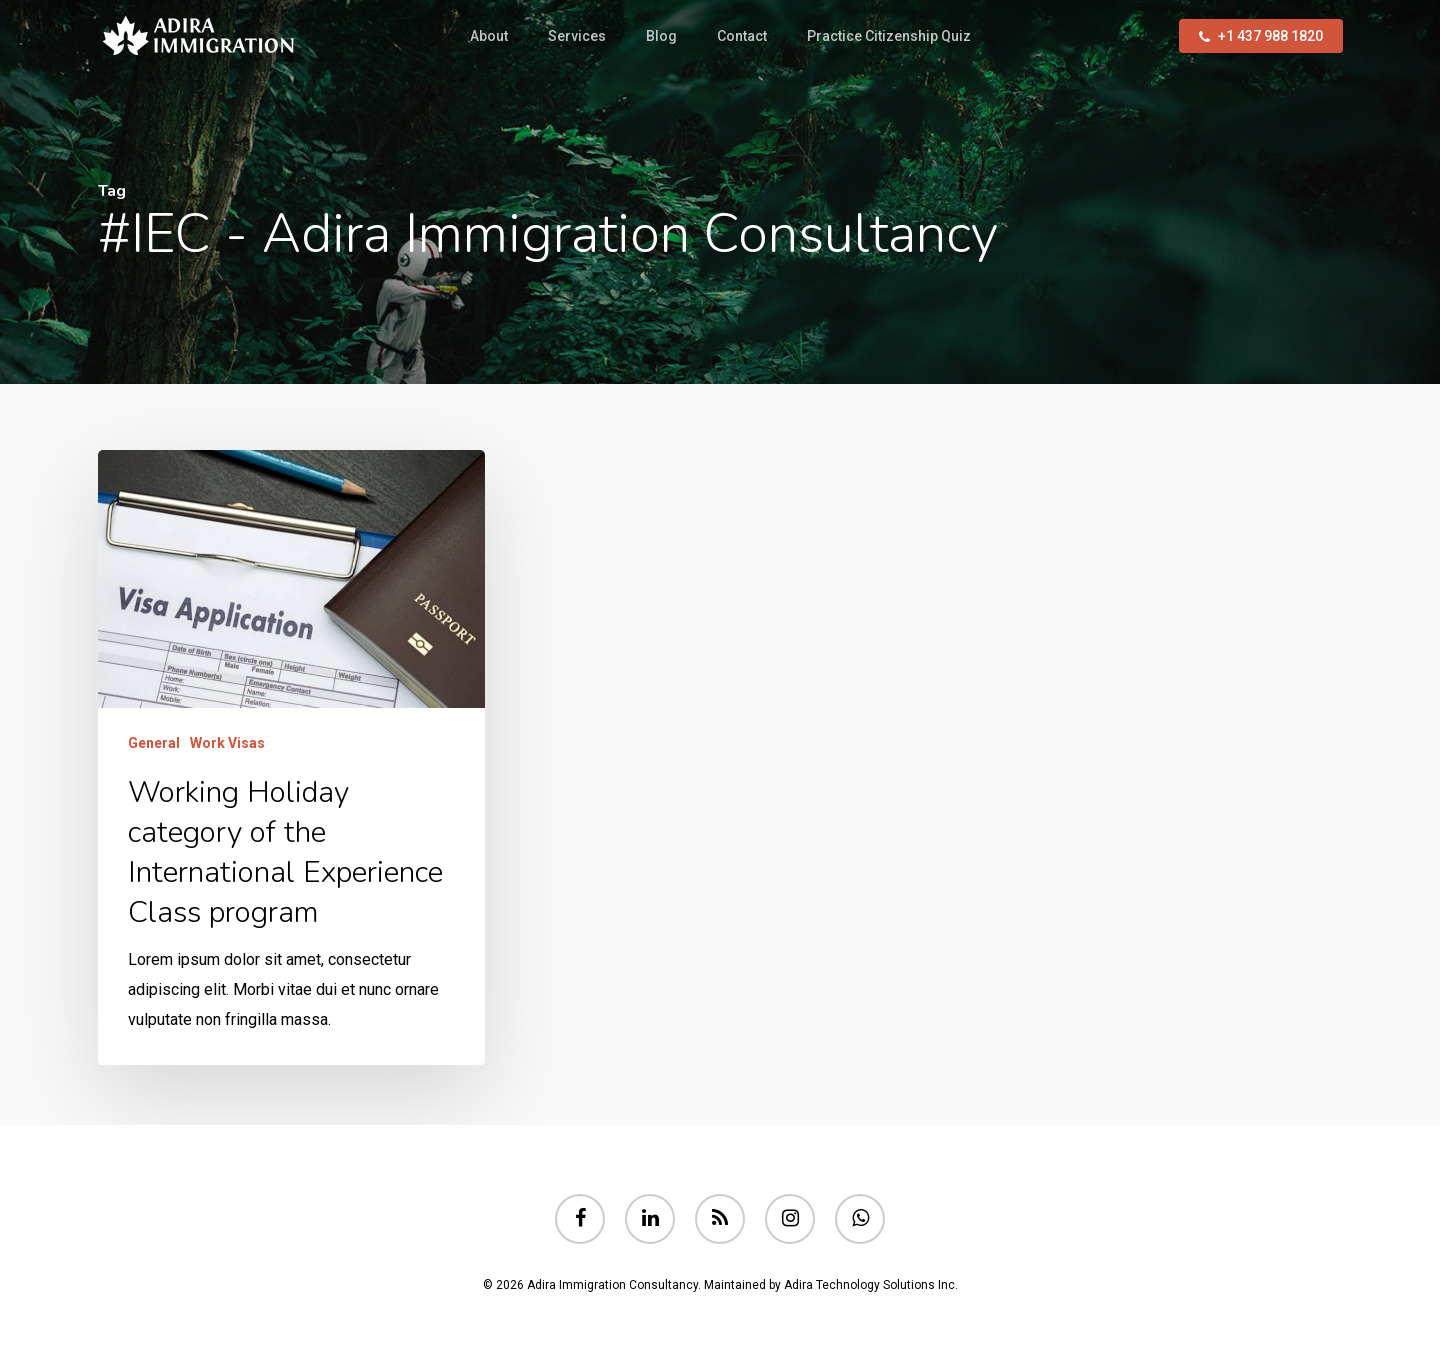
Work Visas (227, 743)
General (154, 743)
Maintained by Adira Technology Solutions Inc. (831, 1285)
